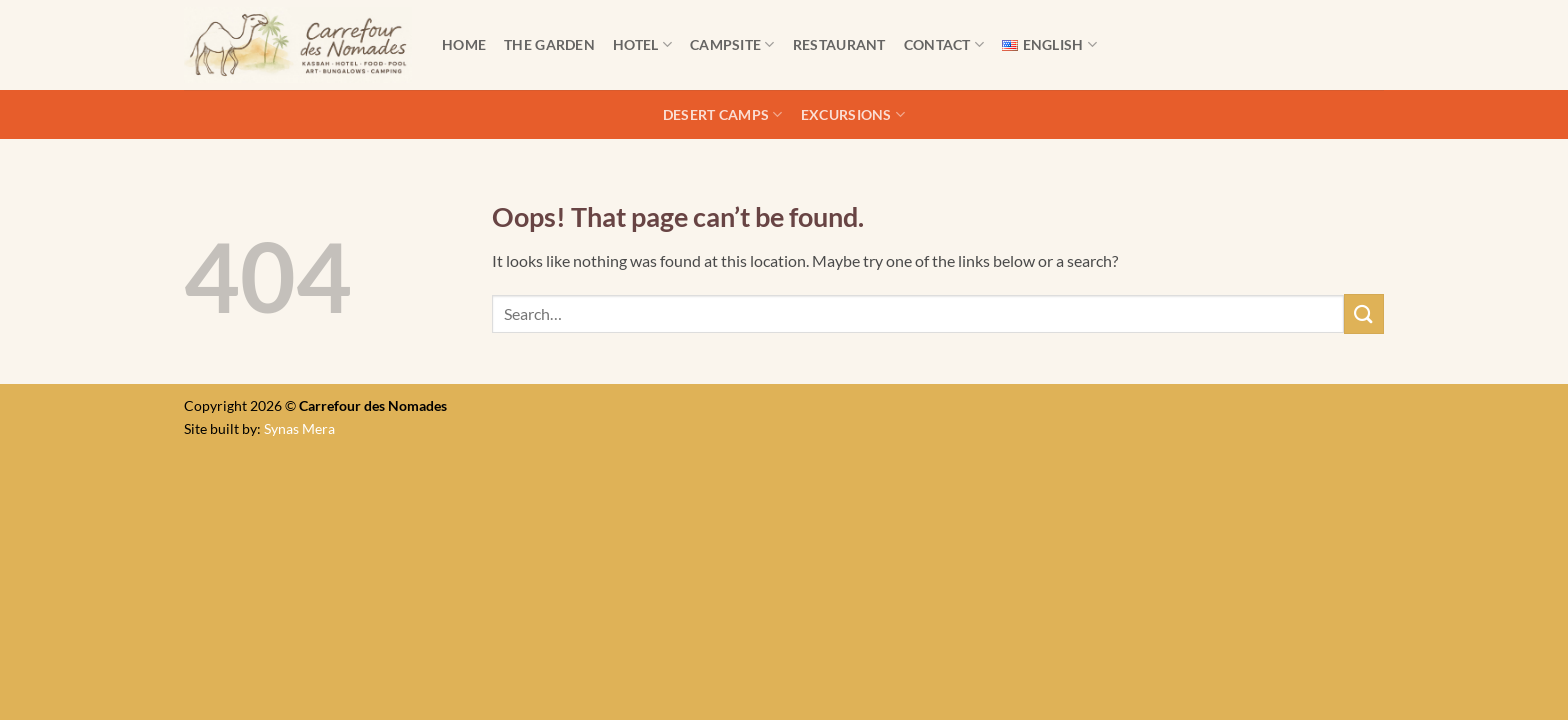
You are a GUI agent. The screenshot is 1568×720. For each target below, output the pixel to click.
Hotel (642, 44)
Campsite (732, 44)
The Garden (549, 44)
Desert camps (723, 114)
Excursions (853, 114)
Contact (944, 44)
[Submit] (1364, 313)
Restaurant (839, 44)
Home (464, 44)
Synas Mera (299, 428)
